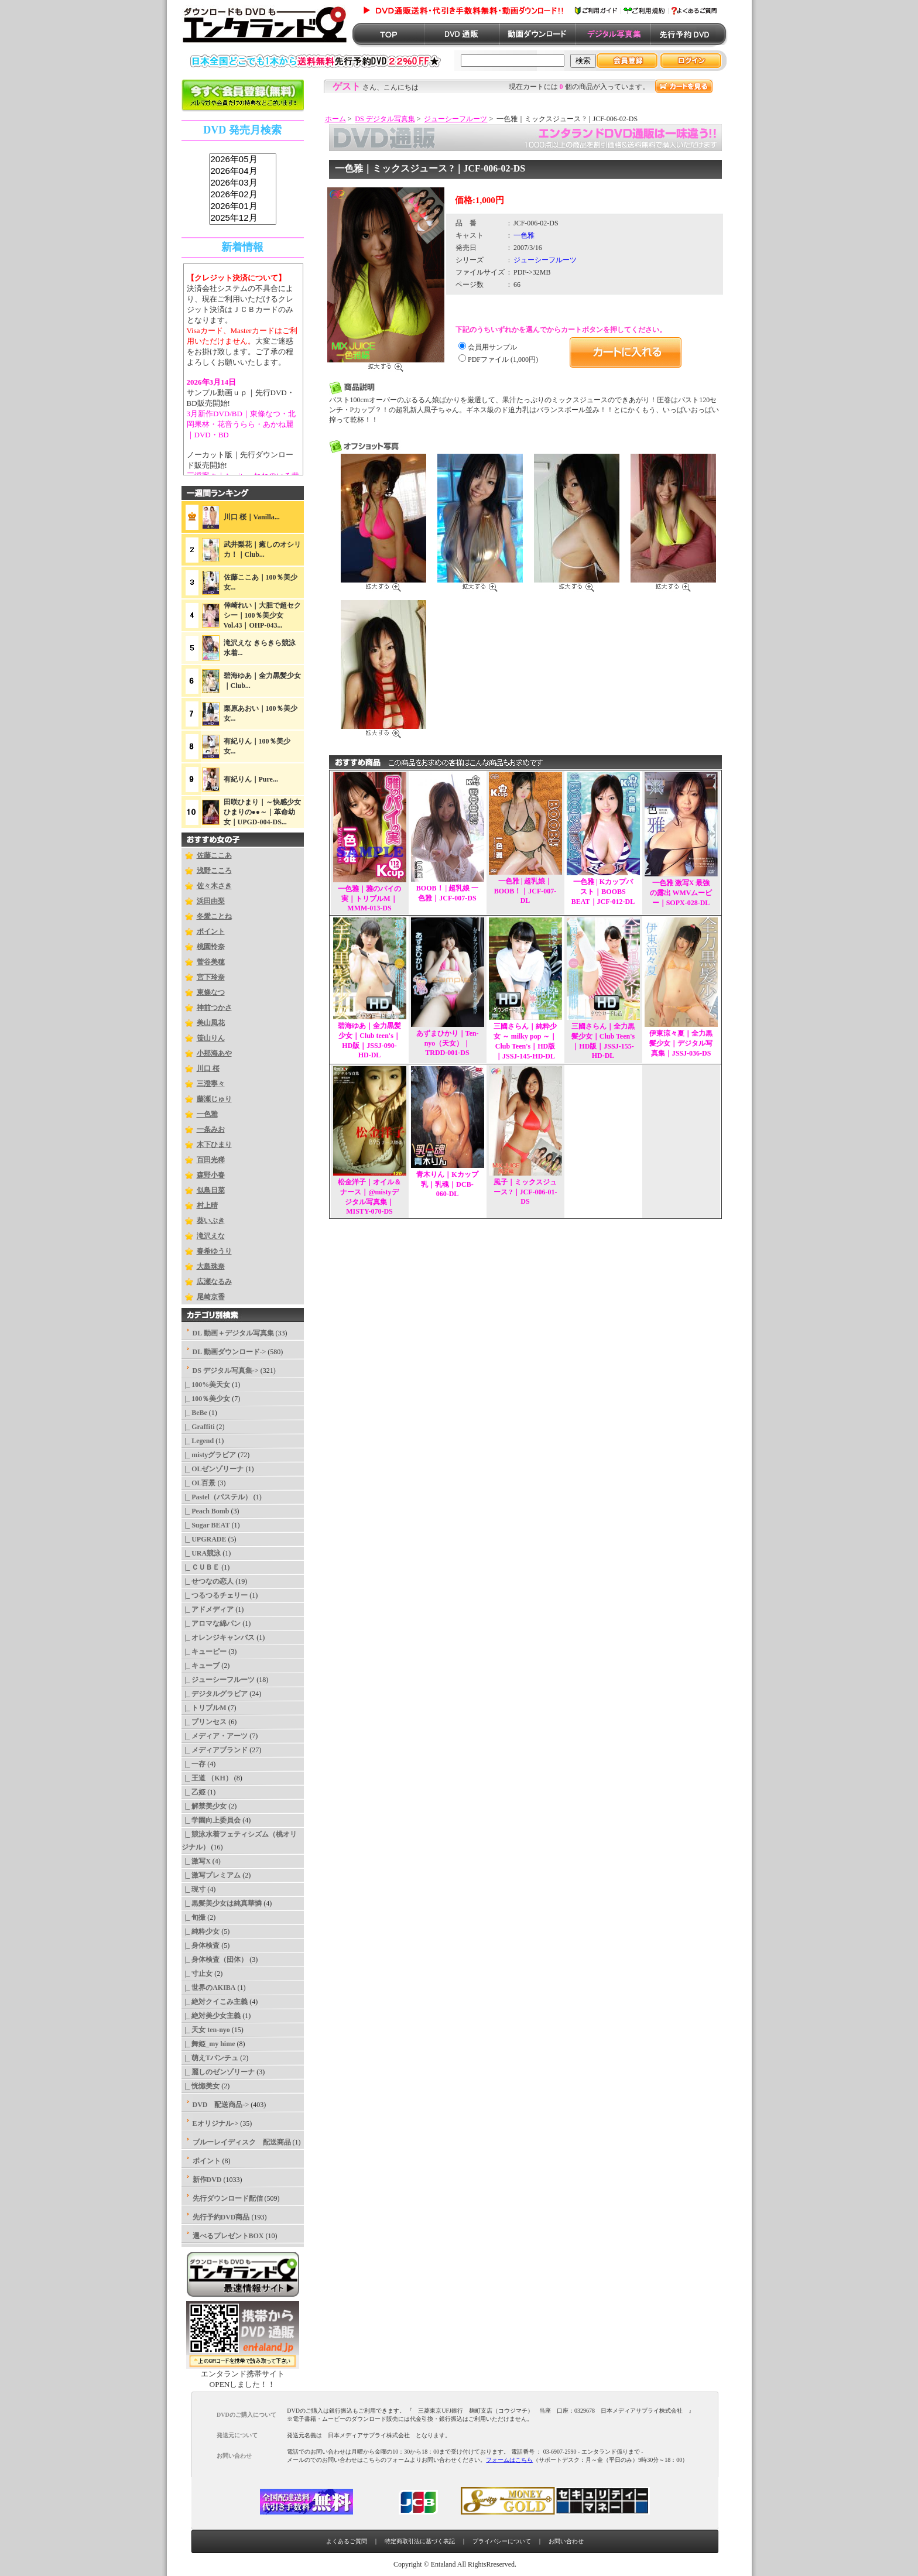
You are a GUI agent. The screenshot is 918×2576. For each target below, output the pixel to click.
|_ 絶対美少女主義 (211, 2016)
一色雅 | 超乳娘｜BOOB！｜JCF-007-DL (525, 891)
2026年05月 (243, 160)
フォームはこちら (509, 2460)
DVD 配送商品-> (221, 2105)
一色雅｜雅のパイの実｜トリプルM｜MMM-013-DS (369, 898)
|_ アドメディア (207, 1609)
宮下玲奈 (211, 977)
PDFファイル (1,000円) (503, 359)
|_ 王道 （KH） (206, 1778)
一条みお (211, 1129)
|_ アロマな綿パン (211, 1623)
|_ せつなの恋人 (207, 1581)
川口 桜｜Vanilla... (252, 517)
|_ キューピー (204, 1651)
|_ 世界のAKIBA (208, 1988)
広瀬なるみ (214, 1281)
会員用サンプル (492, 347)
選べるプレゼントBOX (228, 2236)
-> (226, 1370)
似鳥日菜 (211, 1190)
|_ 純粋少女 (200, 1931)
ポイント (211, 931)
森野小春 (211, 1175)
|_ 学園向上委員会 (211, 1820)
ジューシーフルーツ (455, 119)
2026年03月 (243, 183)
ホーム (335, 119)
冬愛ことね (214, 916)
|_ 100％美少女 (206, 1399)
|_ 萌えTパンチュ (210, 2058)
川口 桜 (208, 1068)
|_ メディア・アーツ (214, 1736)
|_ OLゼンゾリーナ (212, 1469)
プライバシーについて (501, 2541)
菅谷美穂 (211, 962)
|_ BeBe (194, 1413)
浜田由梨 (211, 901)
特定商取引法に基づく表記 (420, 2541)
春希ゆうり (214, 1251)
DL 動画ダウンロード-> (229, 1352)
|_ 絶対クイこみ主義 (214, 2002)
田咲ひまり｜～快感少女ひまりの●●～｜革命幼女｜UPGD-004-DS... (262, 812)
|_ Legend (197, 1441)
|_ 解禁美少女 (204, 1806)
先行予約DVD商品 (221, 2217)
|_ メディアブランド (214, 1750)
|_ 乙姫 (193, 1792)
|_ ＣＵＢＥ (200, 1567)
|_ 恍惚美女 (200, 2086)
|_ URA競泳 (201, 1553)
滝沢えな (211, 1236)
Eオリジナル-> (216, 2123)
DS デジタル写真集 (385, 119)
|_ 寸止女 (197, 1973)
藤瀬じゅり (214, 1099)
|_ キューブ (200, 1666)
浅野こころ (214, 870)
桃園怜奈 (211, 947)
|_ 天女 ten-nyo (205, 2030)
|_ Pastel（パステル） (216, 1497)
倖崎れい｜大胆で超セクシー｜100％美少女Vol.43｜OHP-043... (262, 615)
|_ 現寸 (193, 1889)
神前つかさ (214, 1007)
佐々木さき (214, 886)
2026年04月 (243, 171)
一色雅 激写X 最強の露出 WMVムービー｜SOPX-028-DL (681, 893)
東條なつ (211, 992)
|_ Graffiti (198, 1427)
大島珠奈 (211, 1266)
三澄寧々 (211, 1084)
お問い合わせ (566, 2541)
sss (243, 189)
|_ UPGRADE (204, 1539)
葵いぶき (211, 1221)
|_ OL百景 (198, 1483)
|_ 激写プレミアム (211, 1875)
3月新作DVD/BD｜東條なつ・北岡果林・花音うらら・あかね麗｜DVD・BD (241, 424)
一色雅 (207, 1114)
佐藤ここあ (214, 855)
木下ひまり (214, 1144)
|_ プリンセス (204, 1722)
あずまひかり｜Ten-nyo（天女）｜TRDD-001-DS (447, 1043)
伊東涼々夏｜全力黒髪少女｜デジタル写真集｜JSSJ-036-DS (681, 1043)
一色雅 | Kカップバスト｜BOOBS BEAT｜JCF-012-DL (603, 892)
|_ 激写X (196, 1861)
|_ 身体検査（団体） (214, 1959)
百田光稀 (211, 1160)
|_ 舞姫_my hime (208, 2044)
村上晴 (207, 1205)
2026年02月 (243, 195)
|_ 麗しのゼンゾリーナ (218, 2072)
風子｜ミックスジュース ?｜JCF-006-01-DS (525, 1191)
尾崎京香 (211, 1297)
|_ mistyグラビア (209, 1455)
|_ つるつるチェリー (214, 1595)
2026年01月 (243, 207)
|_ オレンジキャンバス (218, 1637)
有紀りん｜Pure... (251, 779)
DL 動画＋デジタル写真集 (233, 1333)
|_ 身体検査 (200, 1945)
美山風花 (211, 1023)
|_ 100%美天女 (206, 1385)
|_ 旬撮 (193, 1917)
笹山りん (211, 1038)
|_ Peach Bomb (205, 1511)
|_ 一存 (193, 1764)
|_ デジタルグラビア (214, 1694)
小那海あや (214, 1053)
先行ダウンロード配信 (228, 2198)
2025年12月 (243, 218)
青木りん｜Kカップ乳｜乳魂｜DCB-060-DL (447, 1184)
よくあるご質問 (346, 2541)
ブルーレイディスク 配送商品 (242, 2142)
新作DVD (207, 2180)
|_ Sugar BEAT (205, 1525)
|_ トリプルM (204, 1708)
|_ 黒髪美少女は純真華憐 (221, 1903)
